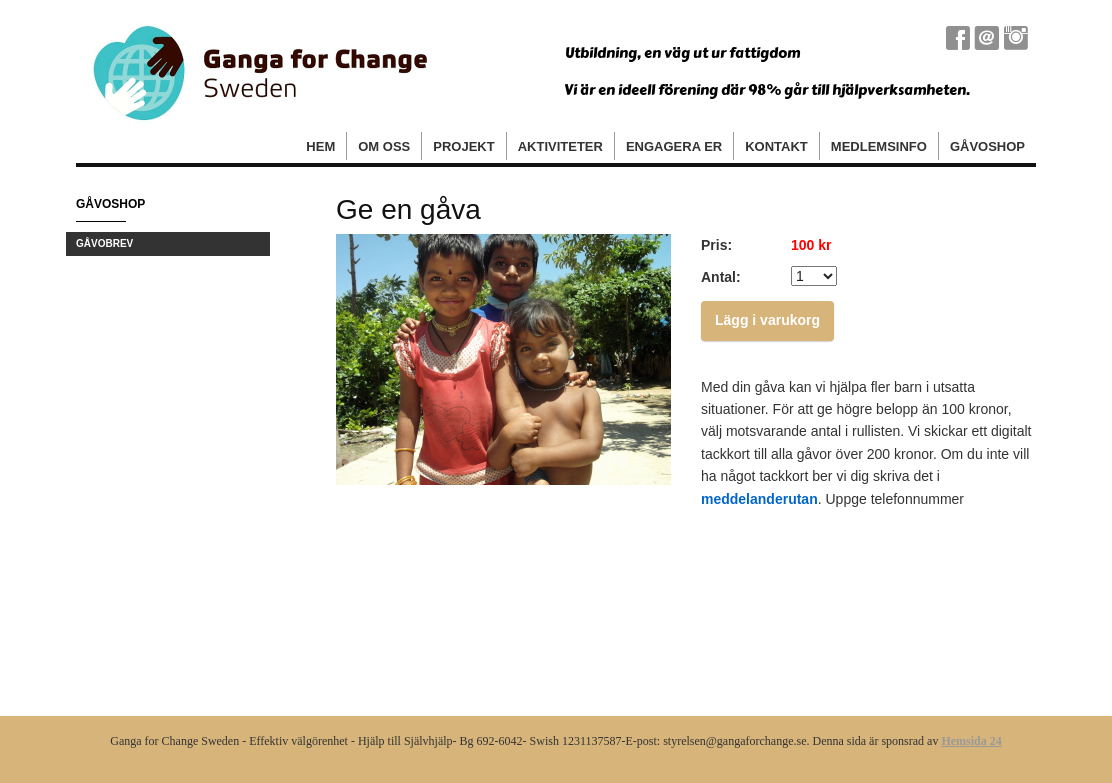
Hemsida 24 (971, 741)
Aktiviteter (560, 146)
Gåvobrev (104, 243)
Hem (320, 146)
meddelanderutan (759, 499)
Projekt (463, 146)
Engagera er (674, 146)
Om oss (384, 146)
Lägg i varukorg (767, 320)
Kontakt (776, 146)
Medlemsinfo (879, 146)
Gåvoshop (987, 146)
